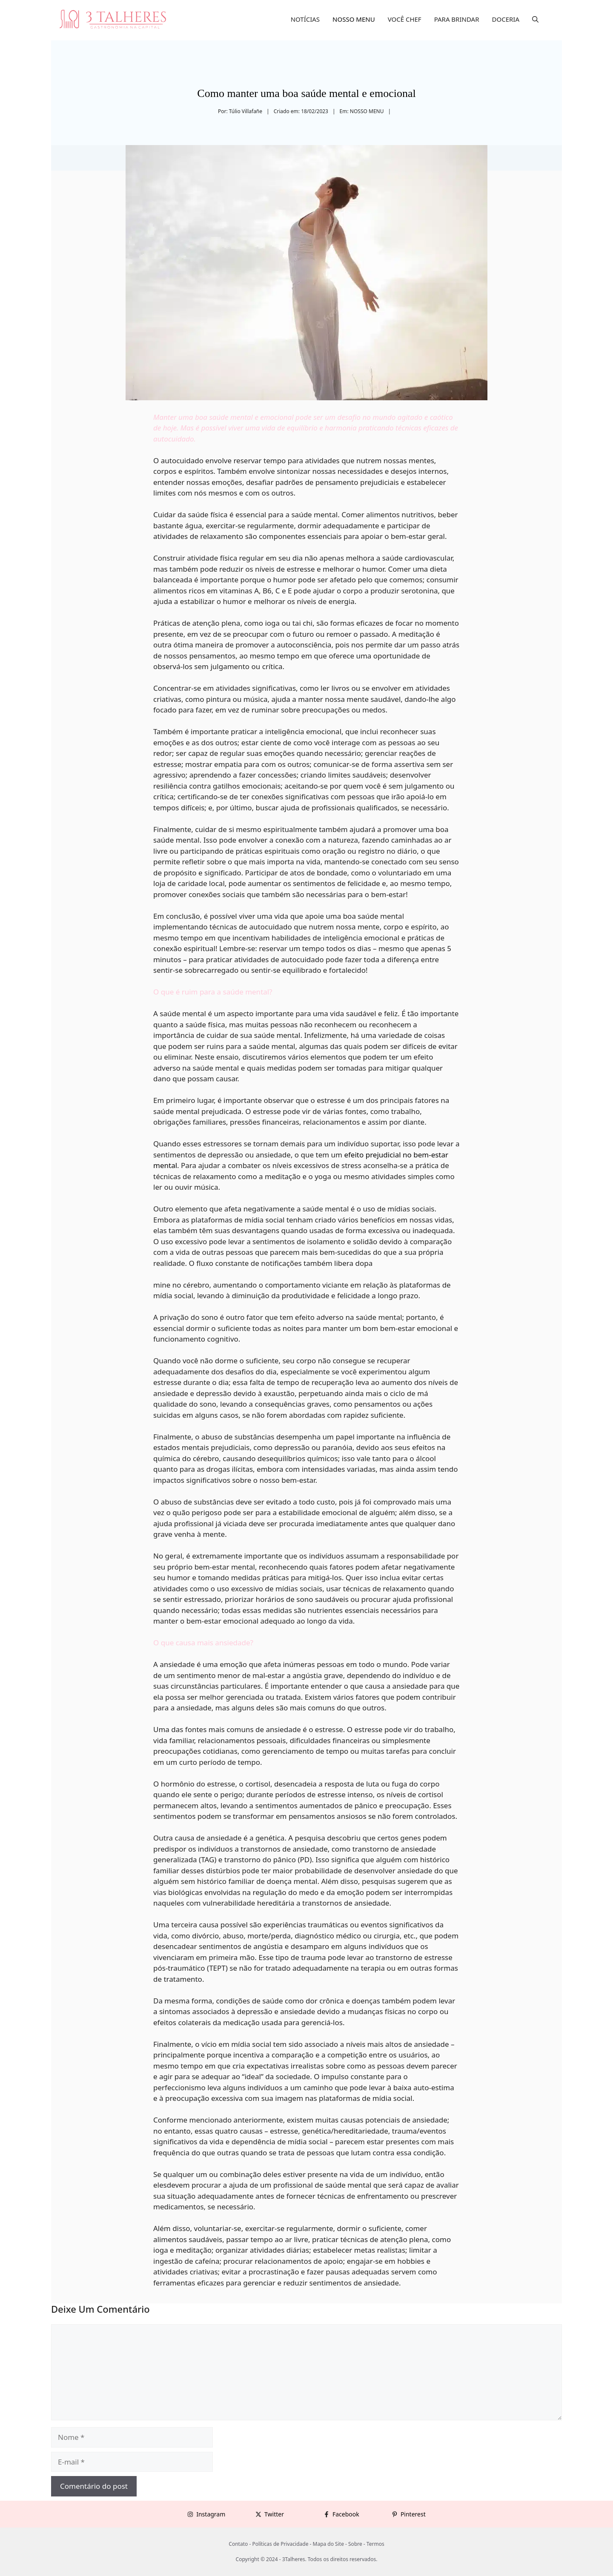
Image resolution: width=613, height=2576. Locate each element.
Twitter (274, 2514)
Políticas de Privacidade (280, 2544)
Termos (375, 2544)
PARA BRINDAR (456, 19)
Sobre (355, 2544)
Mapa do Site (328, 2544)
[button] (535, 19)
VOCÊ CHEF (404, 19)
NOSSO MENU (353, 19)
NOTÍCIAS (305, 19)
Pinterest (413, 2514)
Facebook (345, 2514)
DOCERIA (506, 19)
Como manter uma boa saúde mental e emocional (306, 93)
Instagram (210, 2514)
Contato (238, 2544)
